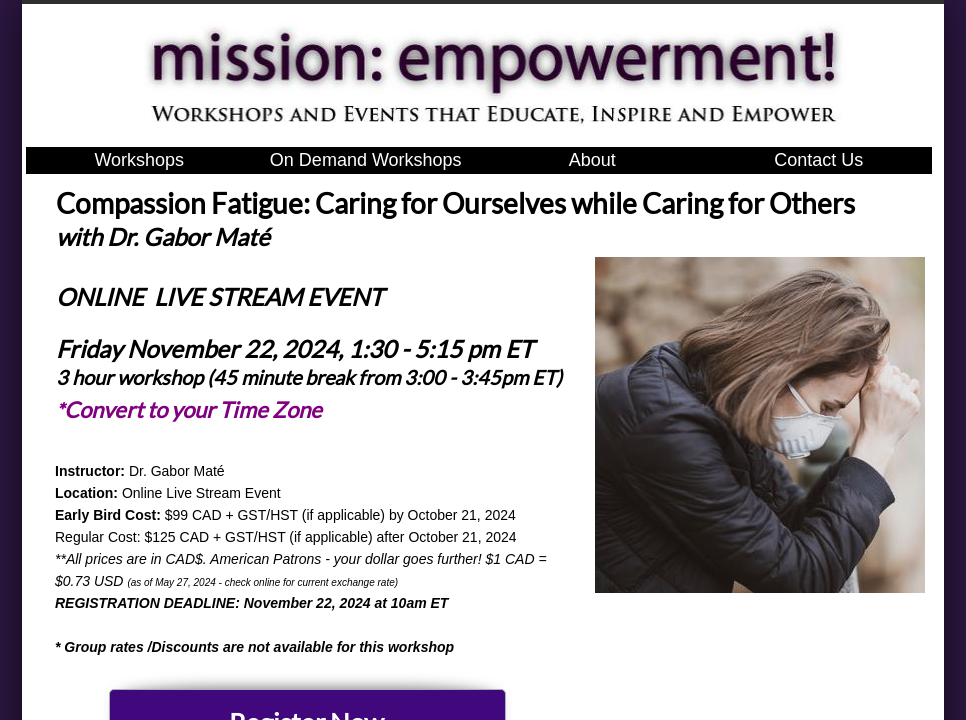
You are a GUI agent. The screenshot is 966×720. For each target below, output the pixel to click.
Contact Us (818, 160)
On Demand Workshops (366, 160)
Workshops (139, 160)
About (592, 160)
